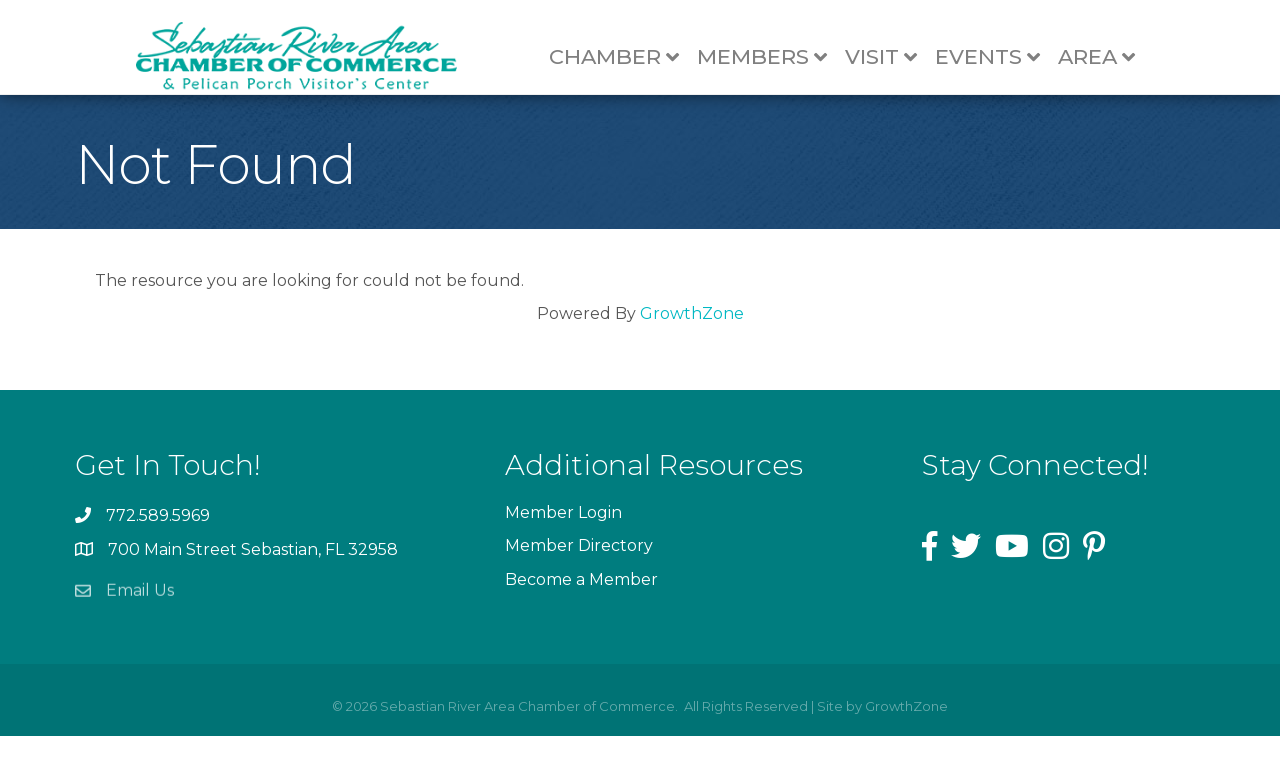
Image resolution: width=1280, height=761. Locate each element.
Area (1105, 57)
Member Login (563, 537)
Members (771, 57)
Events (996, 57)
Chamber (623, 57)
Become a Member (581, 604)
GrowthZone (692, 338)
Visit (890, 57)
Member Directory (579, 570)
